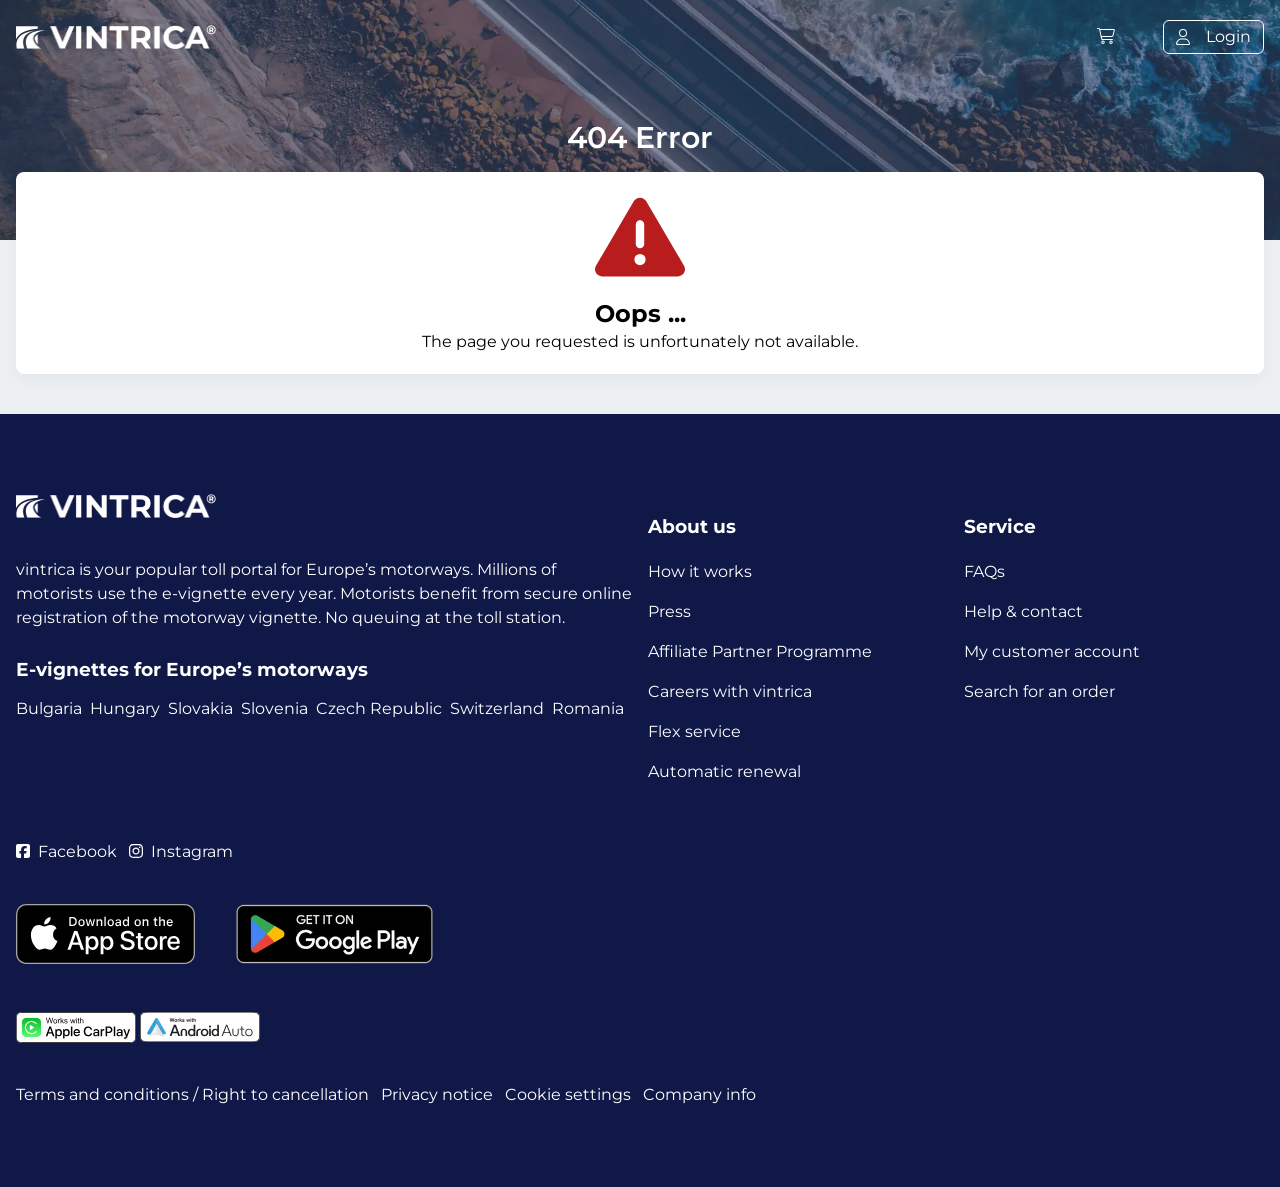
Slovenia (274, 708)
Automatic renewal (724, 771)
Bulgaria (49, 708)
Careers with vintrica (730, 691)
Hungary (125, 708)
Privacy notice (437, 1094)
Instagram (181, 851)
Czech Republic (379, 708)
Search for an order (1039, 691)
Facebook (66, 851)
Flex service (694, 731)
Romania (588, 708)
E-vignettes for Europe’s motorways (192, 669)
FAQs (984, 571)
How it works (700, 571)
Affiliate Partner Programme (760, 651)
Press (669, 611)
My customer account (1052, 651)
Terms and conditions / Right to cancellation (192, 1094)
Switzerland (497, 708)
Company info (699, 1094)
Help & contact (1023, 611)
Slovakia (200, 708)
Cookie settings (568, 1094)
